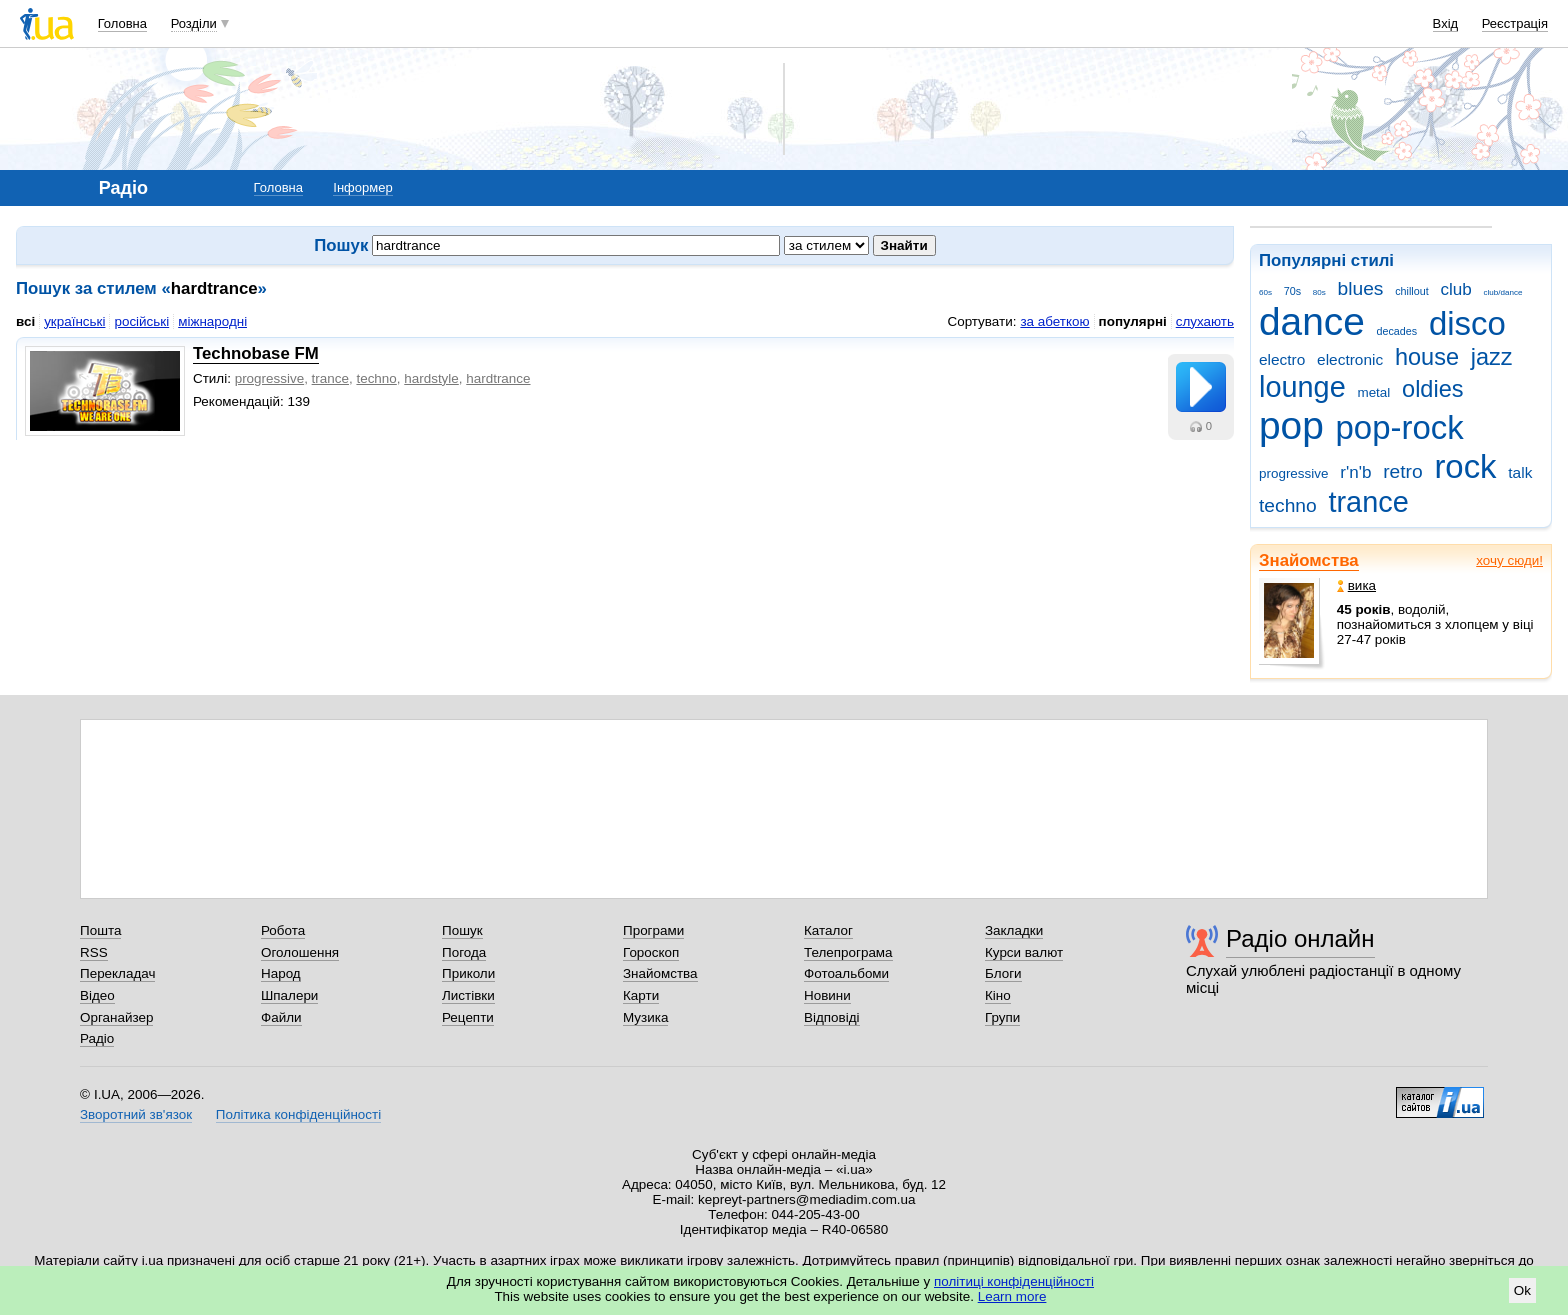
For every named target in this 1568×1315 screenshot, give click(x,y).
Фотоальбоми (846, 973)
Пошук (462, 930)
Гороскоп (651, 952)
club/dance (1502, 292)
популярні (1133, 321)
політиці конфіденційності (1014, 1281)
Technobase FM (256, 353)
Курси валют (1024, 952)
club (1455, 289)
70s (1292, 291)
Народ (281, 973)
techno (1288, 505)
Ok (1522, 1290)
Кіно (998, 995)
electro (1282, 359)
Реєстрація (1515, 23)
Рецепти (468, 1017)
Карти (641, 995)
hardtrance (498, 378)
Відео (97, 995)
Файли (281, 1017)
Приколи (468, 973)
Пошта (100, 930)
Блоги (1003, 973)
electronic (1350, 359)
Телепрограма (848, 952)
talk (1520, 472)
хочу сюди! (1509, 560)
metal (1373, 392)
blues (1361, 288)
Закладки (1014, 930)
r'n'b (1355, 472)
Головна (122, 23)
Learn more (1012, 1296)
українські (74, 321)
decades (1397, 331)
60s (1265, 292)
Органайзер (116, 1017)
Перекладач (117, 973)
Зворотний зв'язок (136, 1114)
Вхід (1446, 23)
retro (1403, 471)
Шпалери (289, 995)
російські (141, 321)
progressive (1293, 473)
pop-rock (1400, 427)
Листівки (468, 995)
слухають (1205, 321)
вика (1356, 585)
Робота (283, 930)
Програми (653, 930)
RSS (94, 952)
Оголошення (300, 952)
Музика (645, 1017)
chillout (1411, 291)
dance (1312, 321)
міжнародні (212, 321)
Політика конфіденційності (298, 1114)
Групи (1002, 1017)
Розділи (194, 23)
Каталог (828, 930)
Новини (827, 995)
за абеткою (1054, 321)
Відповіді (832, 1017)
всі (25, 321)
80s (1319, 292)
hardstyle (431, 378)
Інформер (362, 187)
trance (1368, 502)
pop (1291, 425)
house (1427, 357)
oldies (1432, 389)
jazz (1492, 357)
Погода (464, 952)
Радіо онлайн (1300, 938)
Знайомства (1309, 560)
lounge (1302, 387)
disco (1467, 323)
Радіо (97, 1038)
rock (1465, 466)
